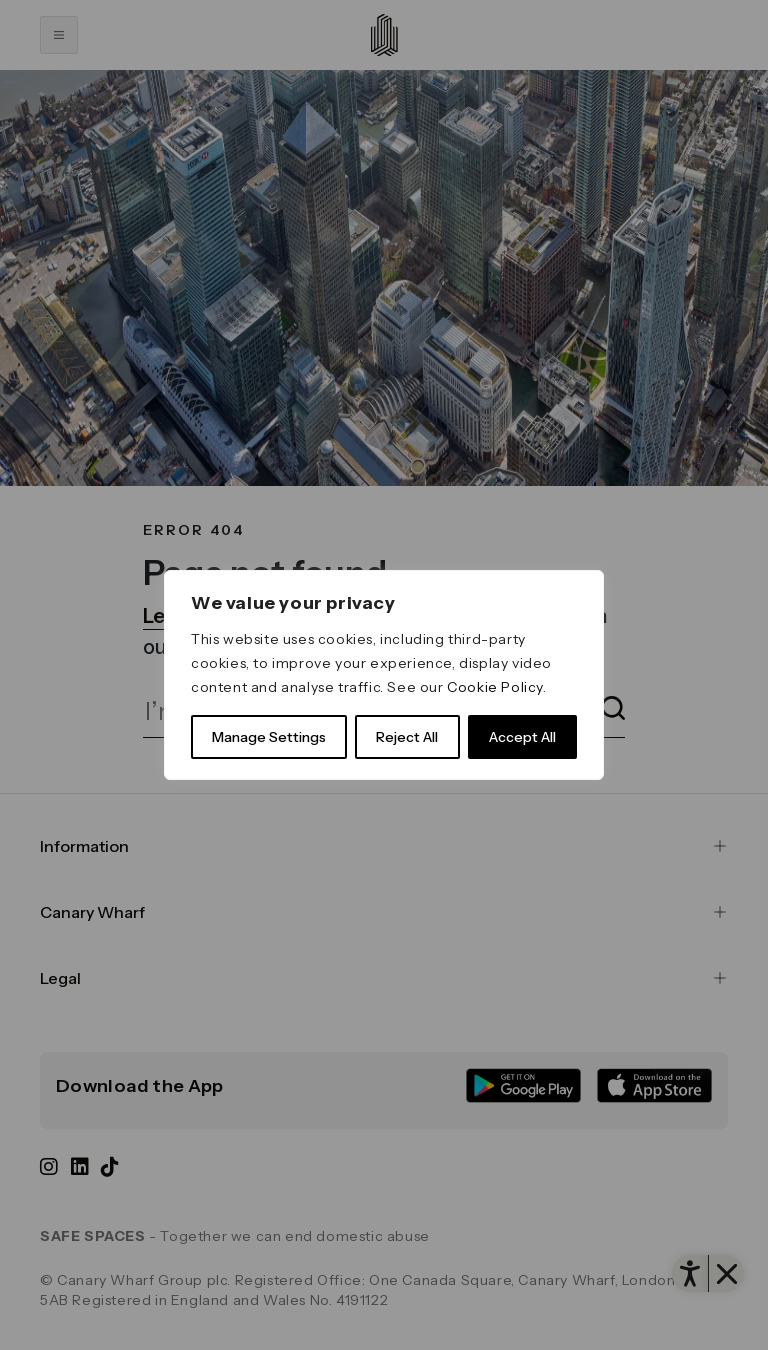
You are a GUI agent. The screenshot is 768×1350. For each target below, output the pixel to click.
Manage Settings (269, 737)
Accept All (522, 737)
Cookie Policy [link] (495, 687)
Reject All (407, 737)
